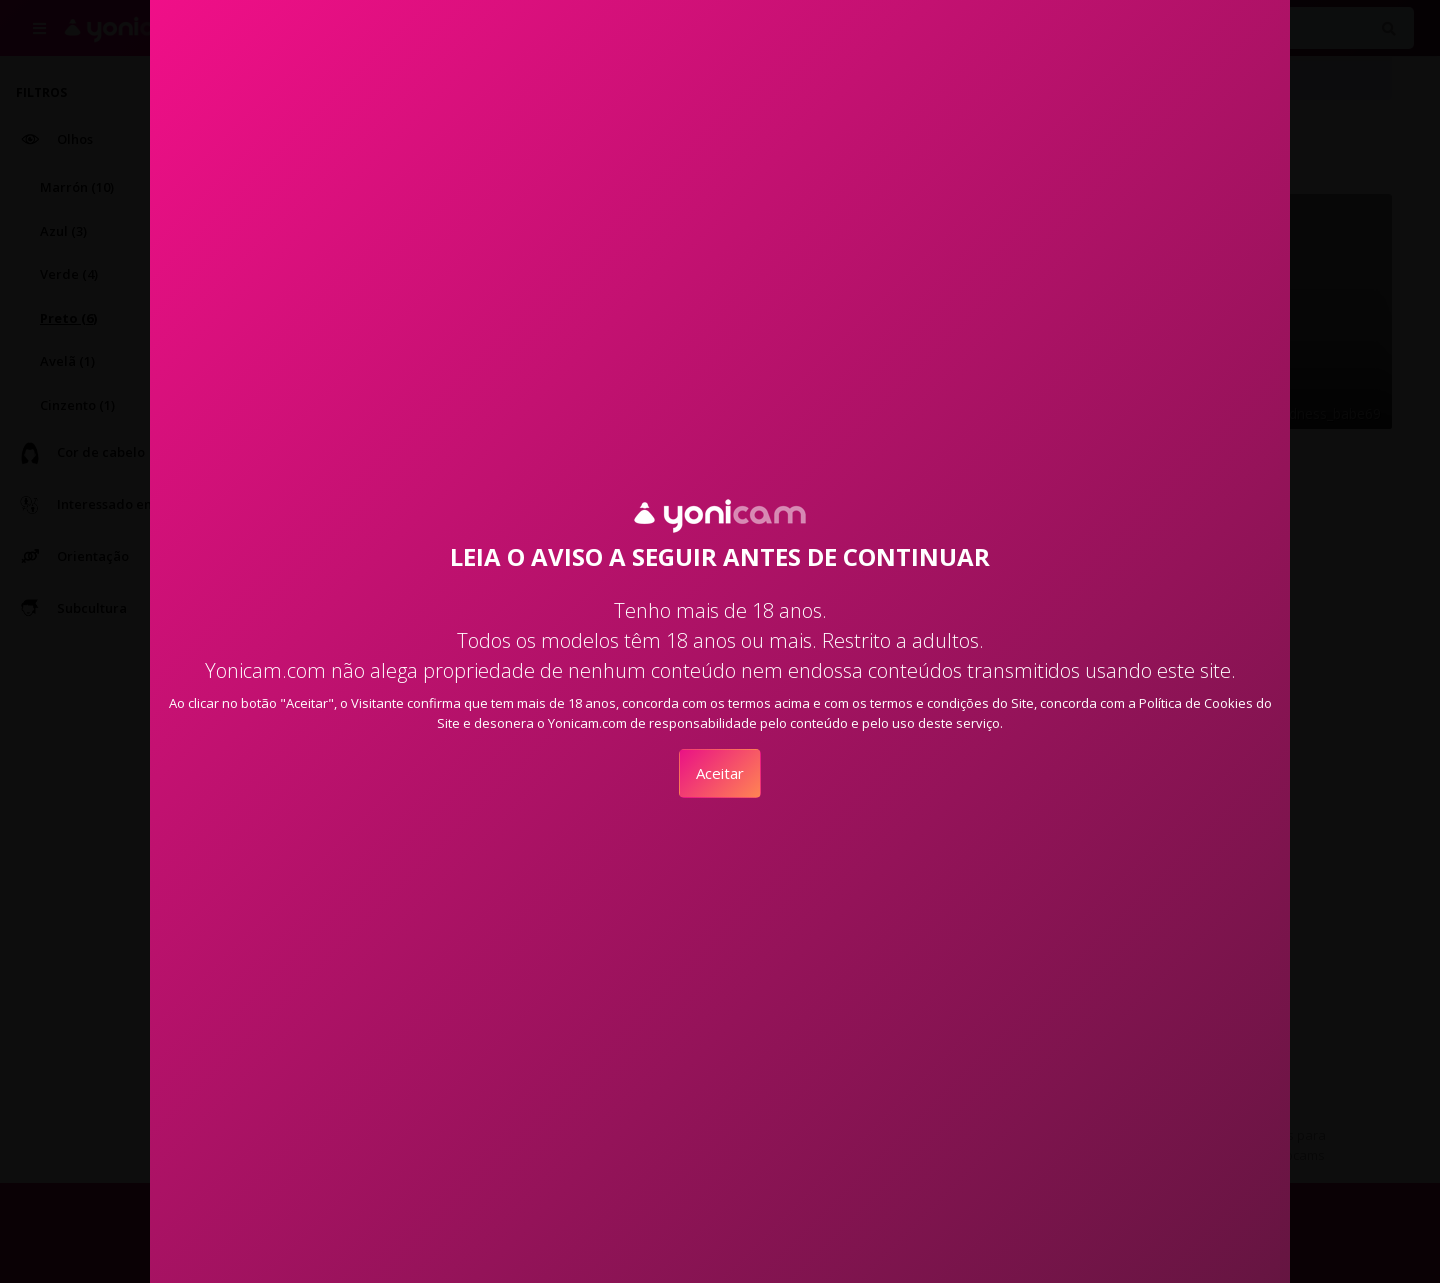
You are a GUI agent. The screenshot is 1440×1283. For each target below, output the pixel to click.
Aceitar (720, 773)
